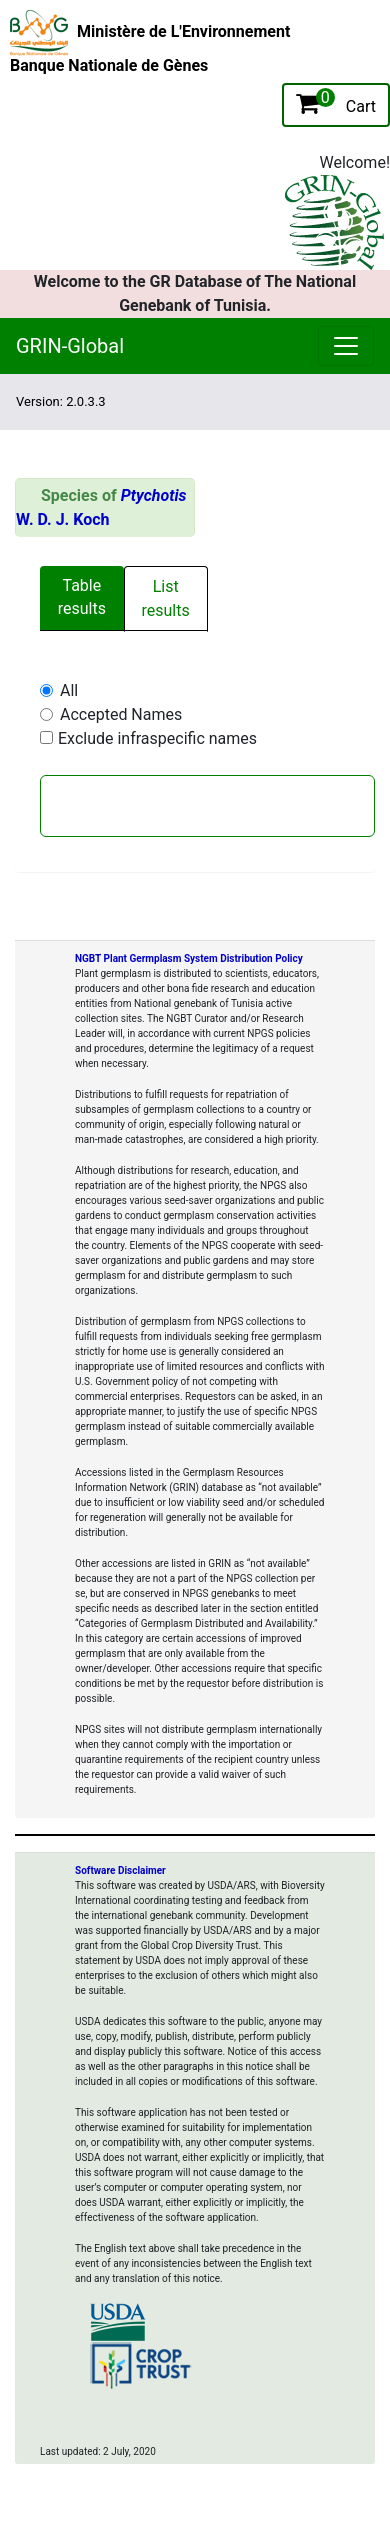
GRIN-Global (70, 346)
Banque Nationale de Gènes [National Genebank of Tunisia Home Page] (109, 65)
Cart (336, 102)
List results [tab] (166, 598)
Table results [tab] (82, 597)
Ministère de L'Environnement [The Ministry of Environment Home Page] (183, 31)
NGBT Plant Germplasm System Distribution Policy (189, 958)
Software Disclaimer (120, 1870)
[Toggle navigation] (240, 402)
